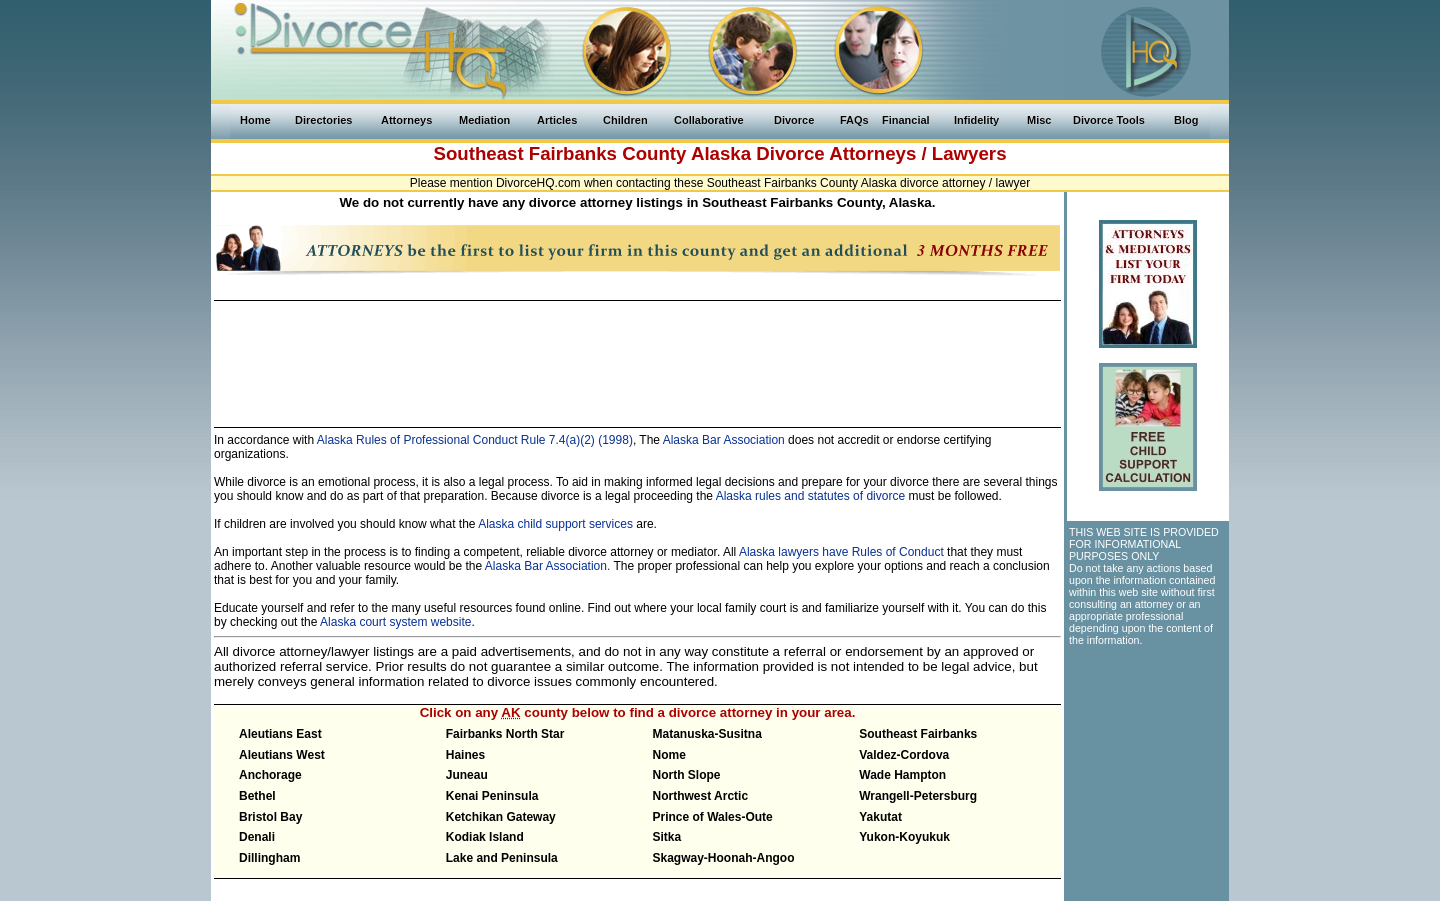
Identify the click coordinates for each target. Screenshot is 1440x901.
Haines (465, 755)
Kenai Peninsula (492, 796)
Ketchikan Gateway (501, 817)
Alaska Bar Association (724, 440)
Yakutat (880, 817)
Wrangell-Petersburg (918, 796)
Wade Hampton (902, 775)
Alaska (721, 153)
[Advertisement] (637, 355)
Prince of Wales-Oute (713, 817)
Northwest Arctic (701, 796)
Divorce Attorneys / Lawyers (881, 153)
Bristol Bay (270, 817)
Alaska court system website (395, 622)
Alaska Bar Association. (547, 566)
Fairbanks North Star (505, 734)
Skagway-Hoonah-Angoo (724, 858)
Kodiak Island (485, 837)
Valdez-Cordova (904, 755)
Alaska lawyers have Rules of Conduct (841, 552)
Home (255, 120)
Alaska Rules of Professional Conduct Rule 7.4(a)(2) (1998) (473, 440)
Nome (669, 755)
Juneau (467, 775)
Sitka (667, 837)
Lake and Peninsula (502, 858)
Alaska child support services (555, 524)
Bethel (257, 796)
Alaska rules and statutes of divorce (810, 496)
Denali (257, 837)
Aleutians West (282, 755)
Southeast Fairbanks (918, 734)
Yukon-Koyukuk (904, 837)
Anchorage (270, 775)
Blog (1186, 120)
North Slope (687, 775)
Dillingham (269, 858)
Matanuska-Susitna (707, 734)
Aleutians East (280, 734)
